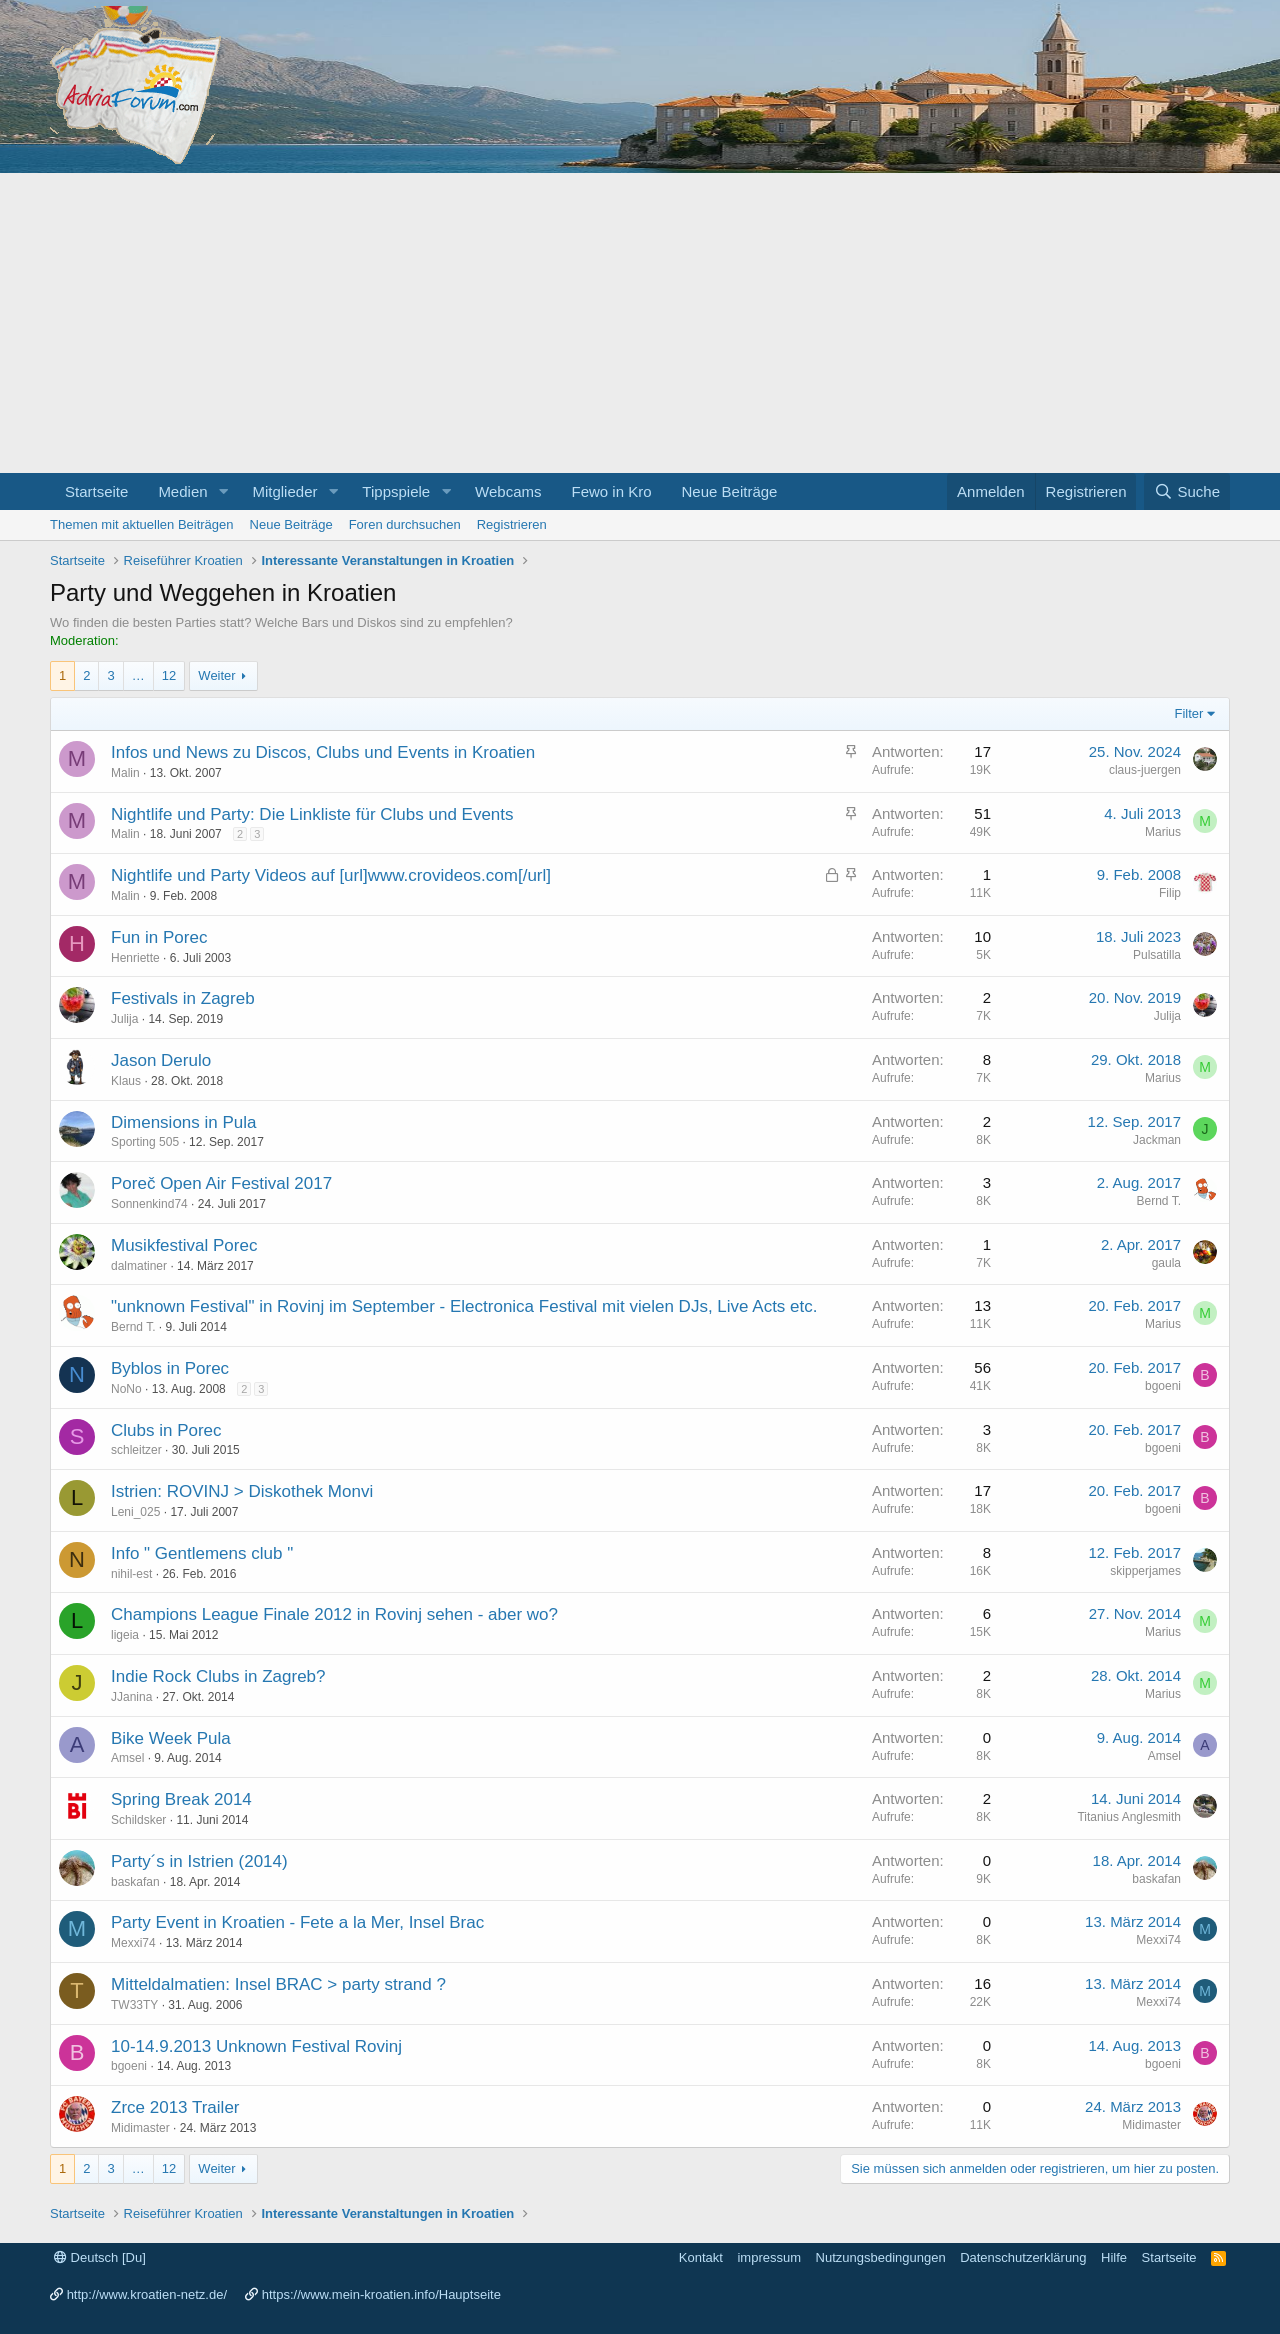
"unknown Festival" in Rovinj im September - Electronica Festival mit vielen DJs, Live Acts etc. (464, 1306)
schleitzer (136, 1450)
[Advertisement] (640, 323)
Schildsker (138, 1820)
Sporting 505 (145, 1142)
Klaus (126, 1081)
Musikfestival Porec (184, 1245)
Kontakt (701, 2257)
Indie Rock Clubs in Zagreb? (218, 1676)
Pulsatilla (1157, 955)
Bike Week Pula (171, 1738)
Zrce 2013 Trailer (175, 2107)
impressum (769, 2257)
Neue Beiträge (730, 491)
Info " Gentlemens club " (202, 1553)
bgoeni (1163, 1386)
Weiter (216, 675)
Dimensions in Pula (184, 1122)
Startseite (96, 491)
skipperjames (1145, 1571)
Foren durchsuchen (405, 524)
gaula (1166, 1263)
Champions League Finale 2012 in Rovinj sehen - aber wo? (334, 1614)
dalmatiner (139, 1266)
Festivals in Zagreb (183, 998)
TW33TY (134, 2005)
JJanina (131, 1697)
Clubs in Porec (166, 1430)
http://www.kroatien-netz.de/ (147, 2294)
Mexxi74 (133, 1943)
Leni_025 (135, 1512)
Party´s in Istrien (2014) (199, 1861)
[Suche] (1187, 491)
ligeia (125, 1635)
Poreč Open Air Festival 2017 (221, 1183)
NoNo (126, 1389)
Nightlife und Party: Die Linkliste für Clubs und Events (312, 814)
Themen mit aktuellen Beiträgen (142, 524)
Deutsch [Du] (100, 2257)
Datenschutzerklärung (1023, 2257)
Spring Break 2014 (181, 1799)
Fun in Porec (159, 937)
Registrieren (512, 524)
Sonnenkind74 (149, 1204)
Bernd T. (1159, 1201)
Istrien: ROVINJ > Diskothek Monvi (242, 1491)
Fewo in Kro (611, 491)
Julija (124, 1019)
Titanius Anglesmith (1129, 1817)
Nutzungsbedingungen (881, 2257)
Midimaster (140, 2128)
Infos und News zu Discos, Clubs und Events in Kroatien (323, 752)
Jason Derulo (161, 1060)
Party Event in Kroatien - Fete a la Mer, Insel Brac (297, 1922)
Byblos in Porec (170, 1368)
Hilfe (1114, 2257)
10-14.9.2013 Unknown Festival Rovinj (256, 2046)
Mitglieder (284, 491)
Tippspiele (396, 491)
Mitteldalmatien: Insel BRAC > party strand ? (278, 1984)
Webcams (508, 491)
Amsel (127, 1758)
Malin (125, 773)
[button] (223, 491)
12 (169, 675)
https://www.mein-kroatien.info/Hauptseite (381, 2294)
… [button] (138, 675)
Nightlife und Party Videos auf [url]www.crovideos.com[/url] (331, 875)
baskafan (135, 1882)
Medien (182, 491)
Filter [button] (1189, 713)
